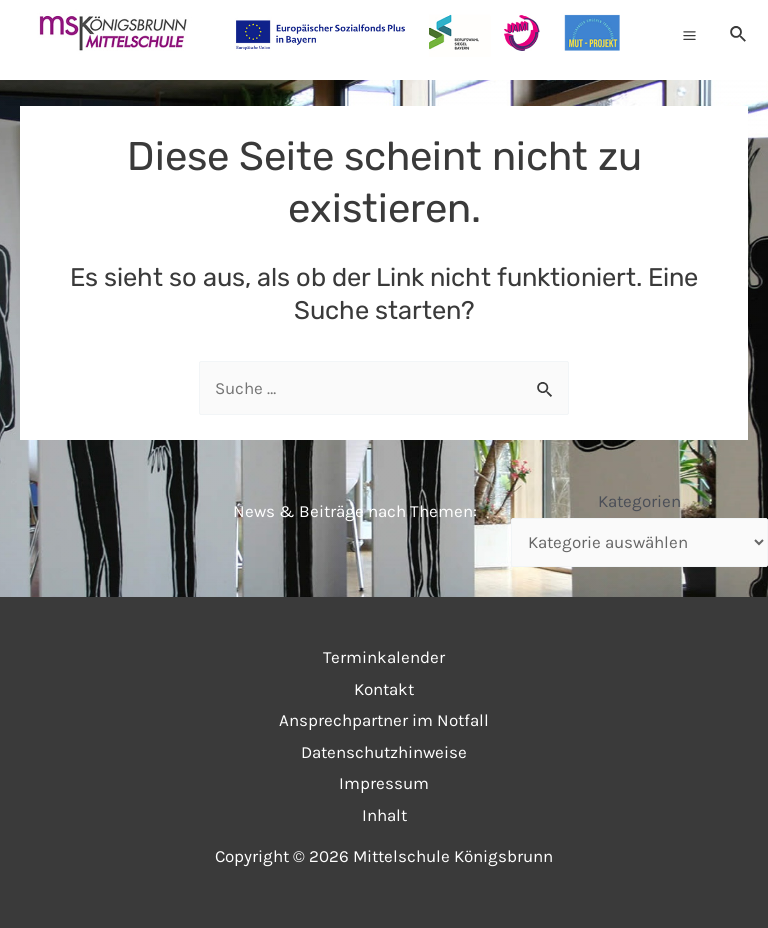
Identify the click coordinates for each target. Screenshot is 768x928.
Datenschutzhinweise (384, 752)
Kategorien (639, 501)
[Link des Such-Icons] (739, 35)
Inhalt (384, 815)
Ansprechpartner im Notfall (384, 720)
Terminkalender (384, 657)
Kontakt (384, 689)
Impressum (384, 783)
